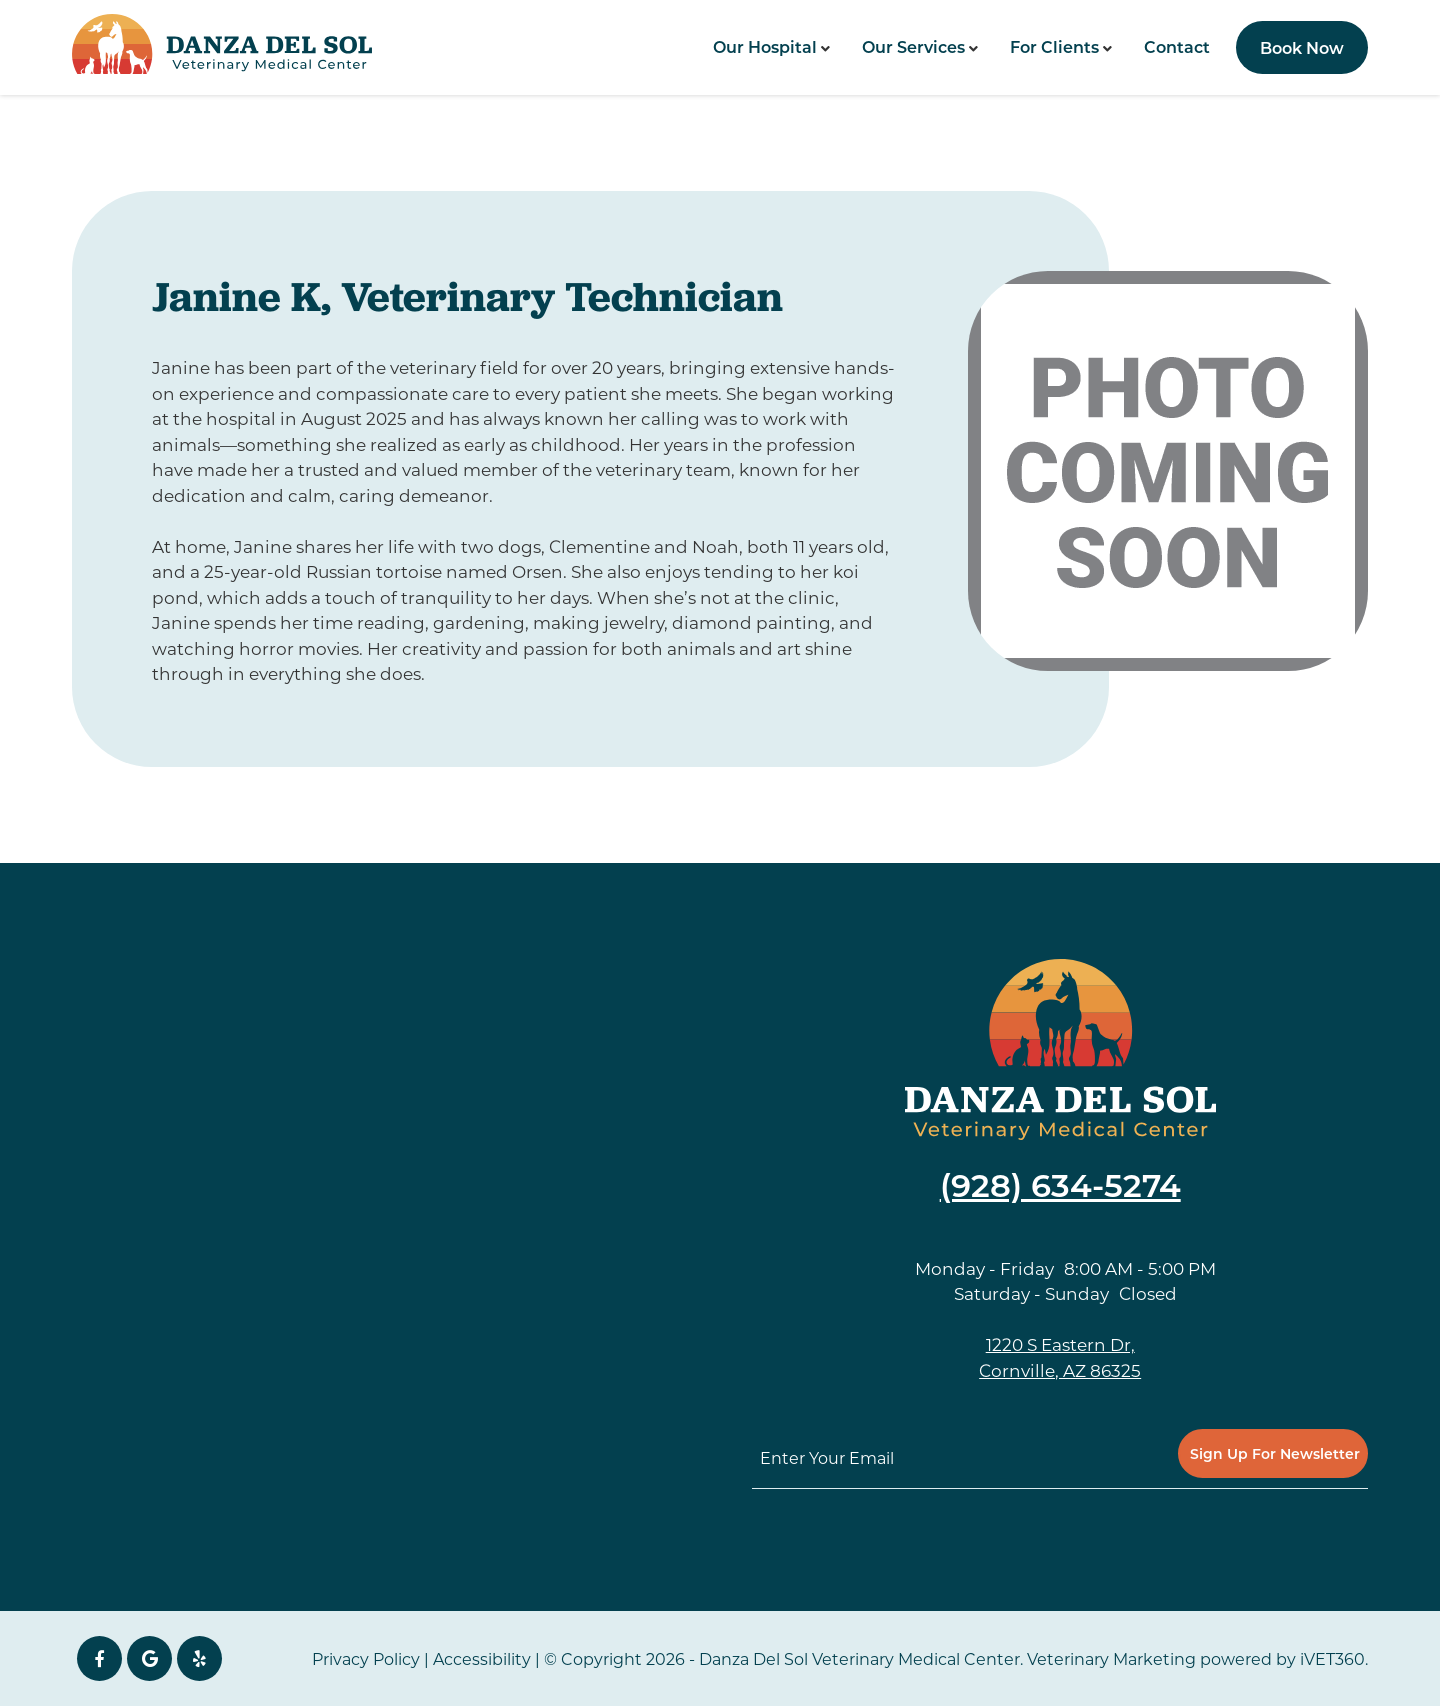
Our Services (913, 46)
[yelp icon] (199, 1658)
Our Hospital (765, 46)
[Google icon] (149, 1658)
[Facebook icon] (99, 1658)
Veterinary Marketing (1111, 1658)
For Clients (1054, 46)
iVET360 (1332, 1658)
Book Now (1302, 47)
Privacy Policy (366, 1658)
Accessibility (482, 1658)
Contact (1177, 46)
